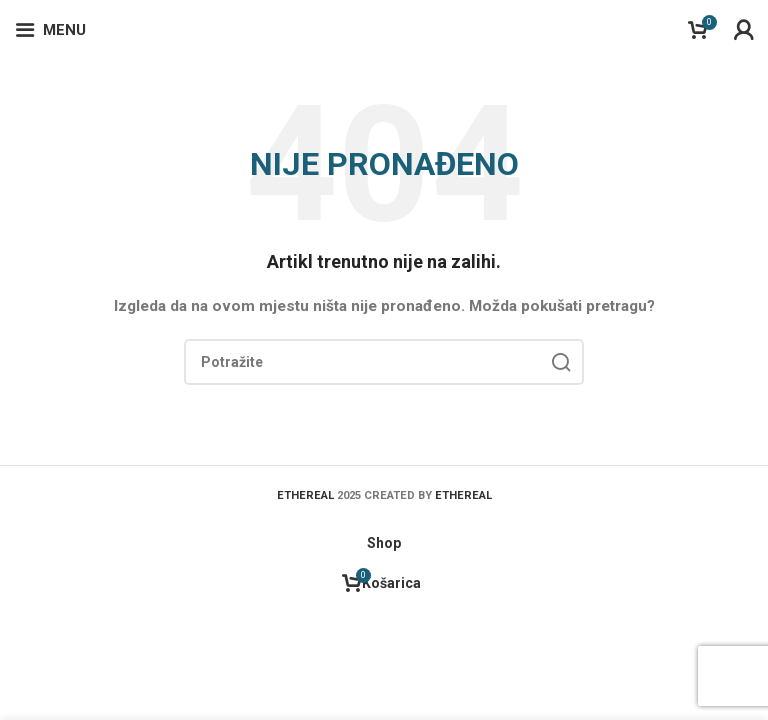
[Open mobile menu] (50, 30)
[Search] (384, 362)
